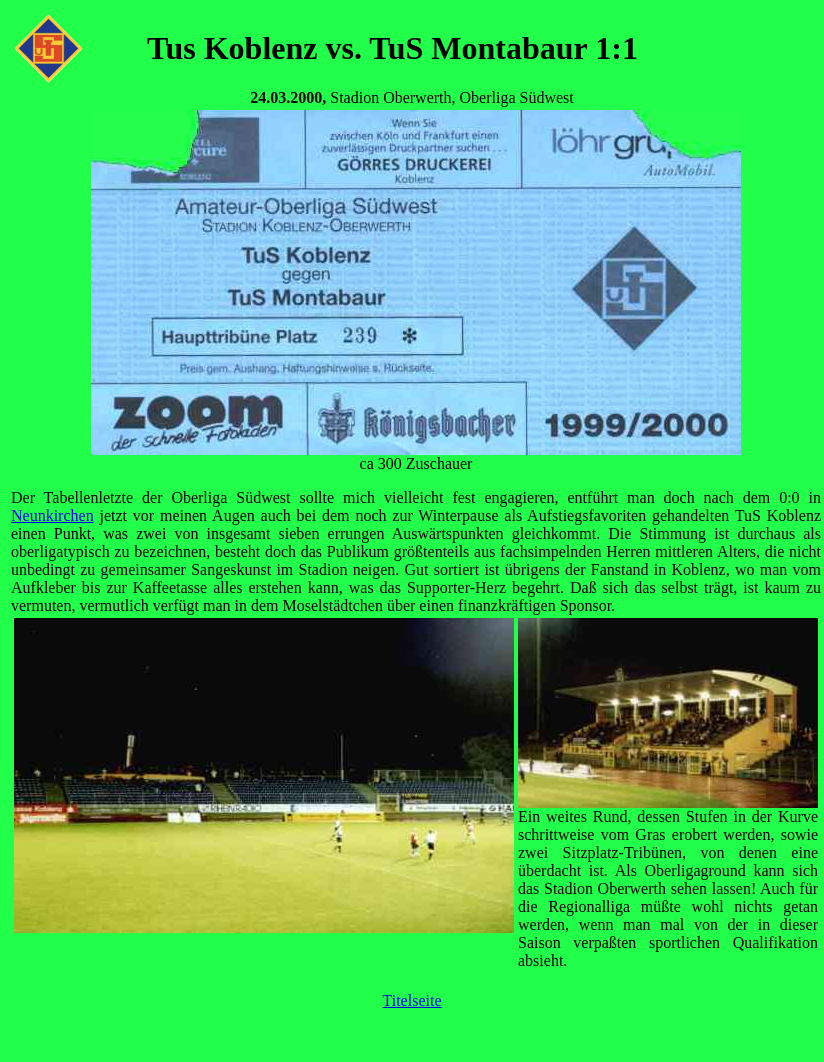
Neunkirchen (52, 515)
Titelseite (412, 1000)
